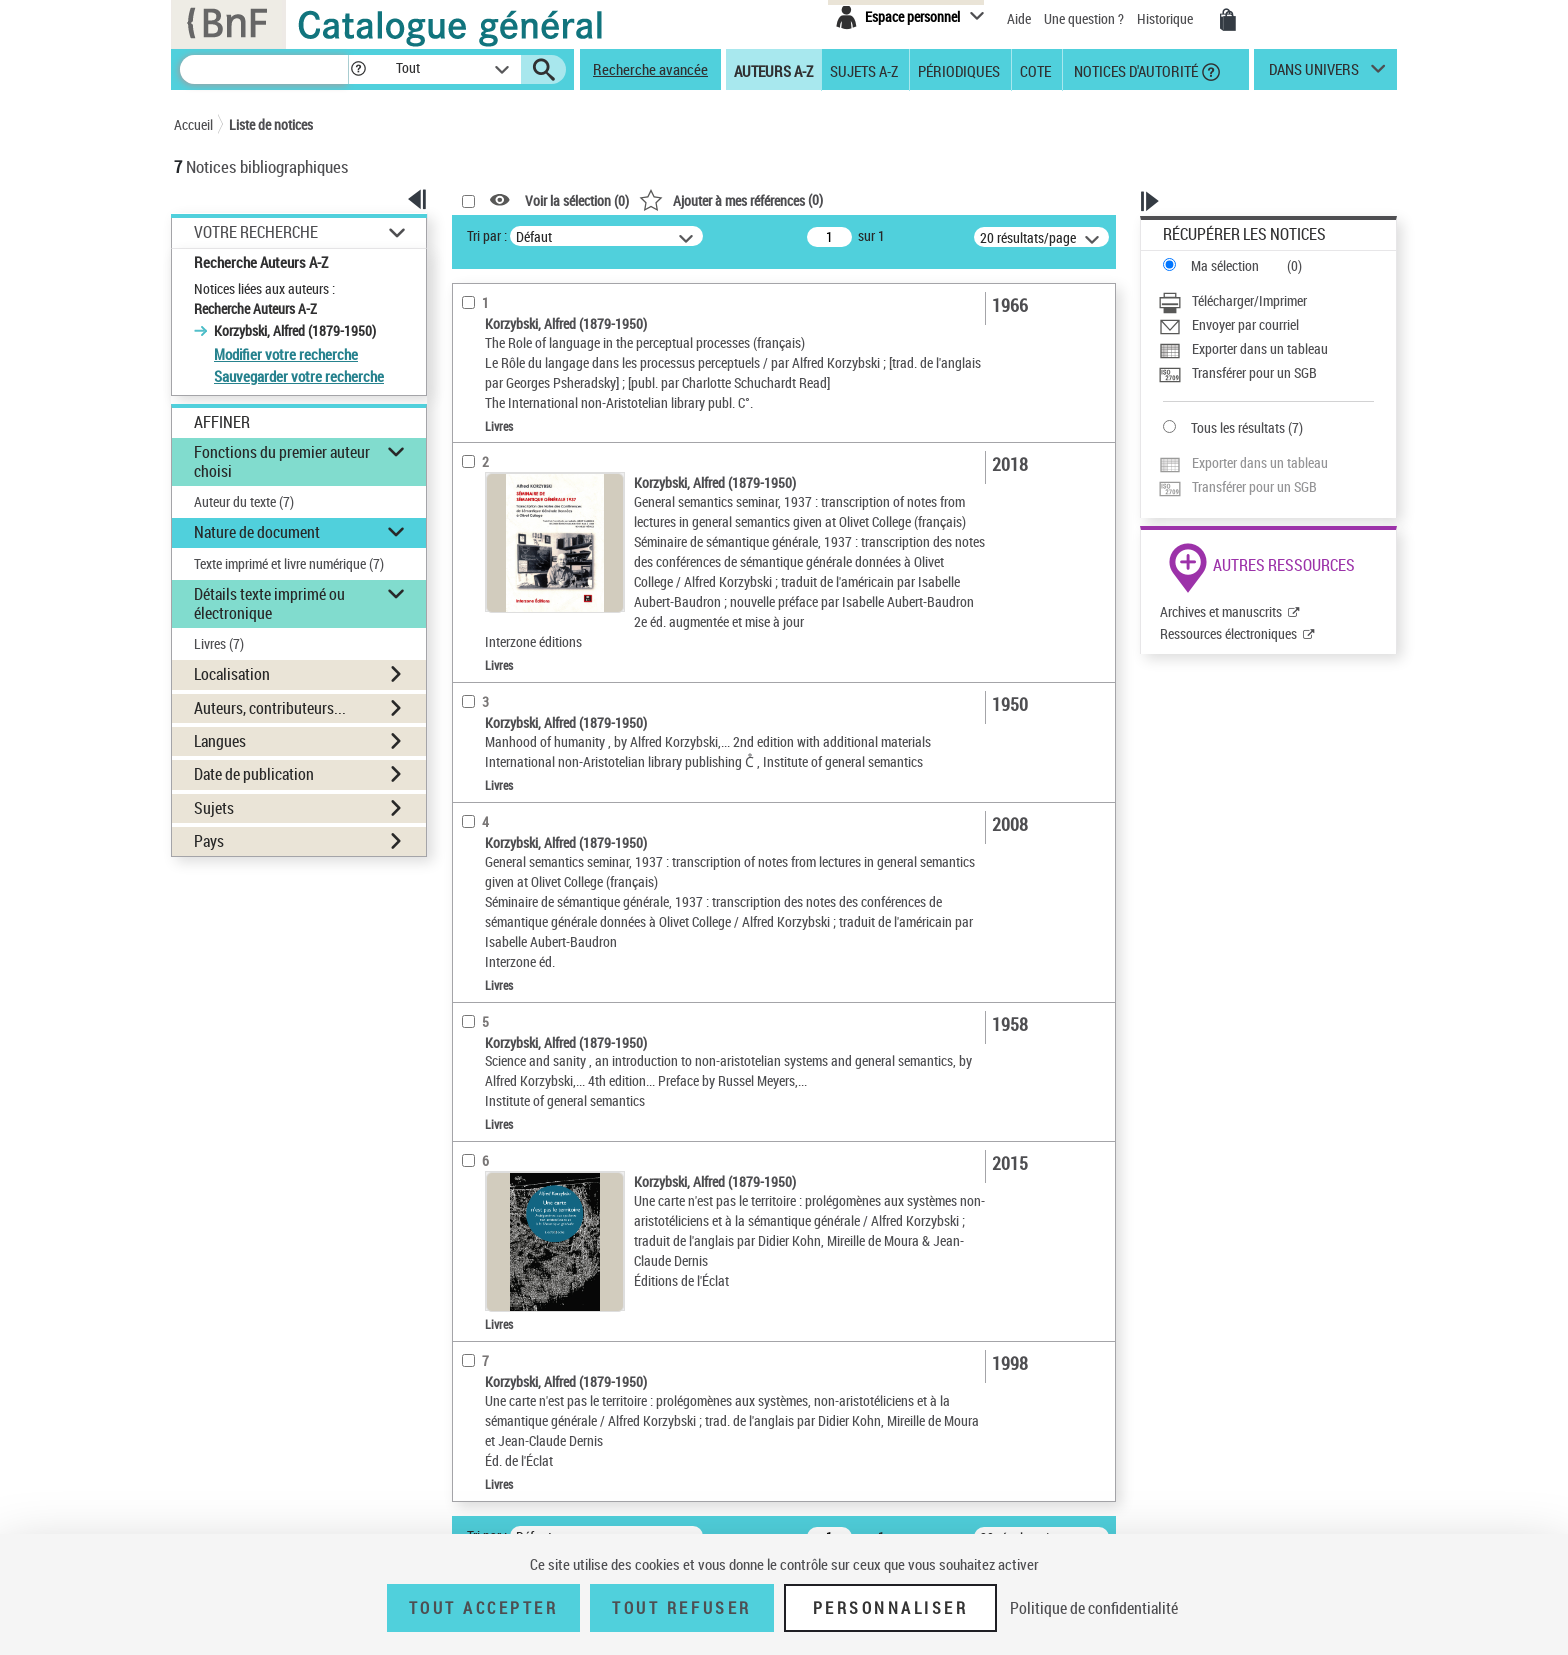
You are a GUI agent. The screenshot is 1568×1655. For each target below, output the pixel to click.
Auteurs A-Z (773, 70)
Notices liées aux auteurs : (264, 288)
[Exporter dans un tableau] (1266, 349)
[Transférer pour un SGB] (1266, 373)
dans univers (1314, 74)
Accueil (193, 124)
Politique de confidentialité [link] (1094, 1608)
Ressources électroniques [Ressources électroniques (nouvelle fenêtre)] (1228, 633)
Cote (1035, 70)
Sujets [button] (214, 808)
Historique (1166, 18)
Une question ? (1084, 18)
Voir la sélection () (577, 200)
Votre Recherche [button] (256, 232)
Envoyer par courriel (1245, 324)
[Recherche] (264, 69)
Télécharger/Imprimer (1249, 300)
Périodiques (959, 70)
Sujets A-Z (864, 70)
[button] (358, 69)
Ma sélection (1225, 265)
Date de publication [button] (254, 774)
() (731, 199)
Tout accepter (484, 1608)
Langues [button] (220, 741)
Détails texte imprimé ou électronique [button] (269, 603)
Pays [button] (209, 841)
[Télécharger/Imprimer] (1266, 301)
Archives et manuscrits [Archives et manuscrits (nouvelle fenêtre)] (1221, 611)
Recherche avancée (650, 69)
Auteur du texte (244, 501)
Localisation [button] (232, 674)
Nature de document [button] (257, 532)
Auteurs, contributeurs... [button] (270, 708)
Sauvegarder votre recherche (299, 376)
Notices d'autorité (1134, 70)
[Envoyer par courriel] (1266, 325)
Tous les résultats (1238, 427)
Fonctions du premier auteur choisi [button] (282, 461)
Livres (219, 643)
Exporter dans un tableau (1260, 348)
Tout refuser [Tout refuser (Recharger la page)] (681, 1608)
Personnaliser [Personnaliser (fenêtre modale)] (891, 1608)
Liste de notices (271, 124)
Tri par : (487, 235)
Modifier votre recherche (286, 354)
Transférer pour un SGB (1254, 372)
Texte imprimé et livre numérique (289, 563)
